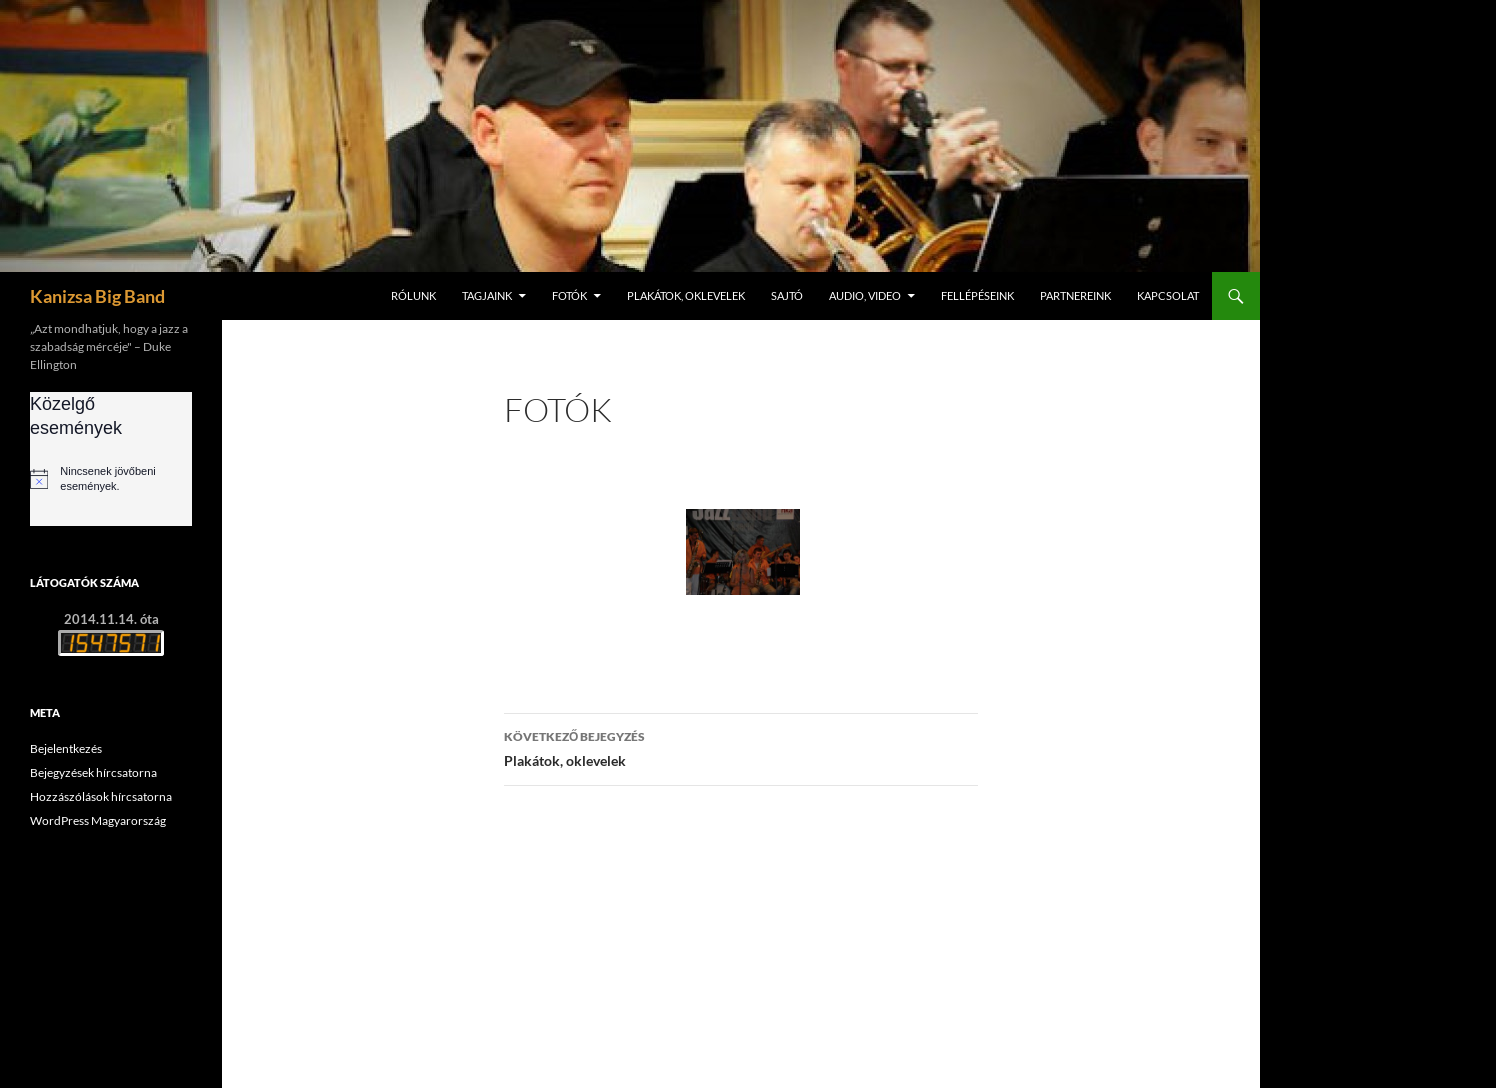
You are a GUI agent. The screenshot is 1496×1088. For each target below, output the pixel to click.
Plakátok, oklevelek (686, 295)
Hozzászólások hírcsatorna (101, 796)
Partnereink (1075, 295)
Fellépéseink (977, 295)
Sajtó (787, 295)
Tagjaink (487, 295)
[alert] (111, 479)
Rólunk (413, 295)
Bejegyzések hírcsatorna (93, 772)
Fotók (569, 295)
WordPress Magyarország (98, 820)
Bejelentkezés (66, 748)
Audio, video (865, 295)
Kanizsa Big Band (97, 296)
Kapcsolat (1168, 295)
